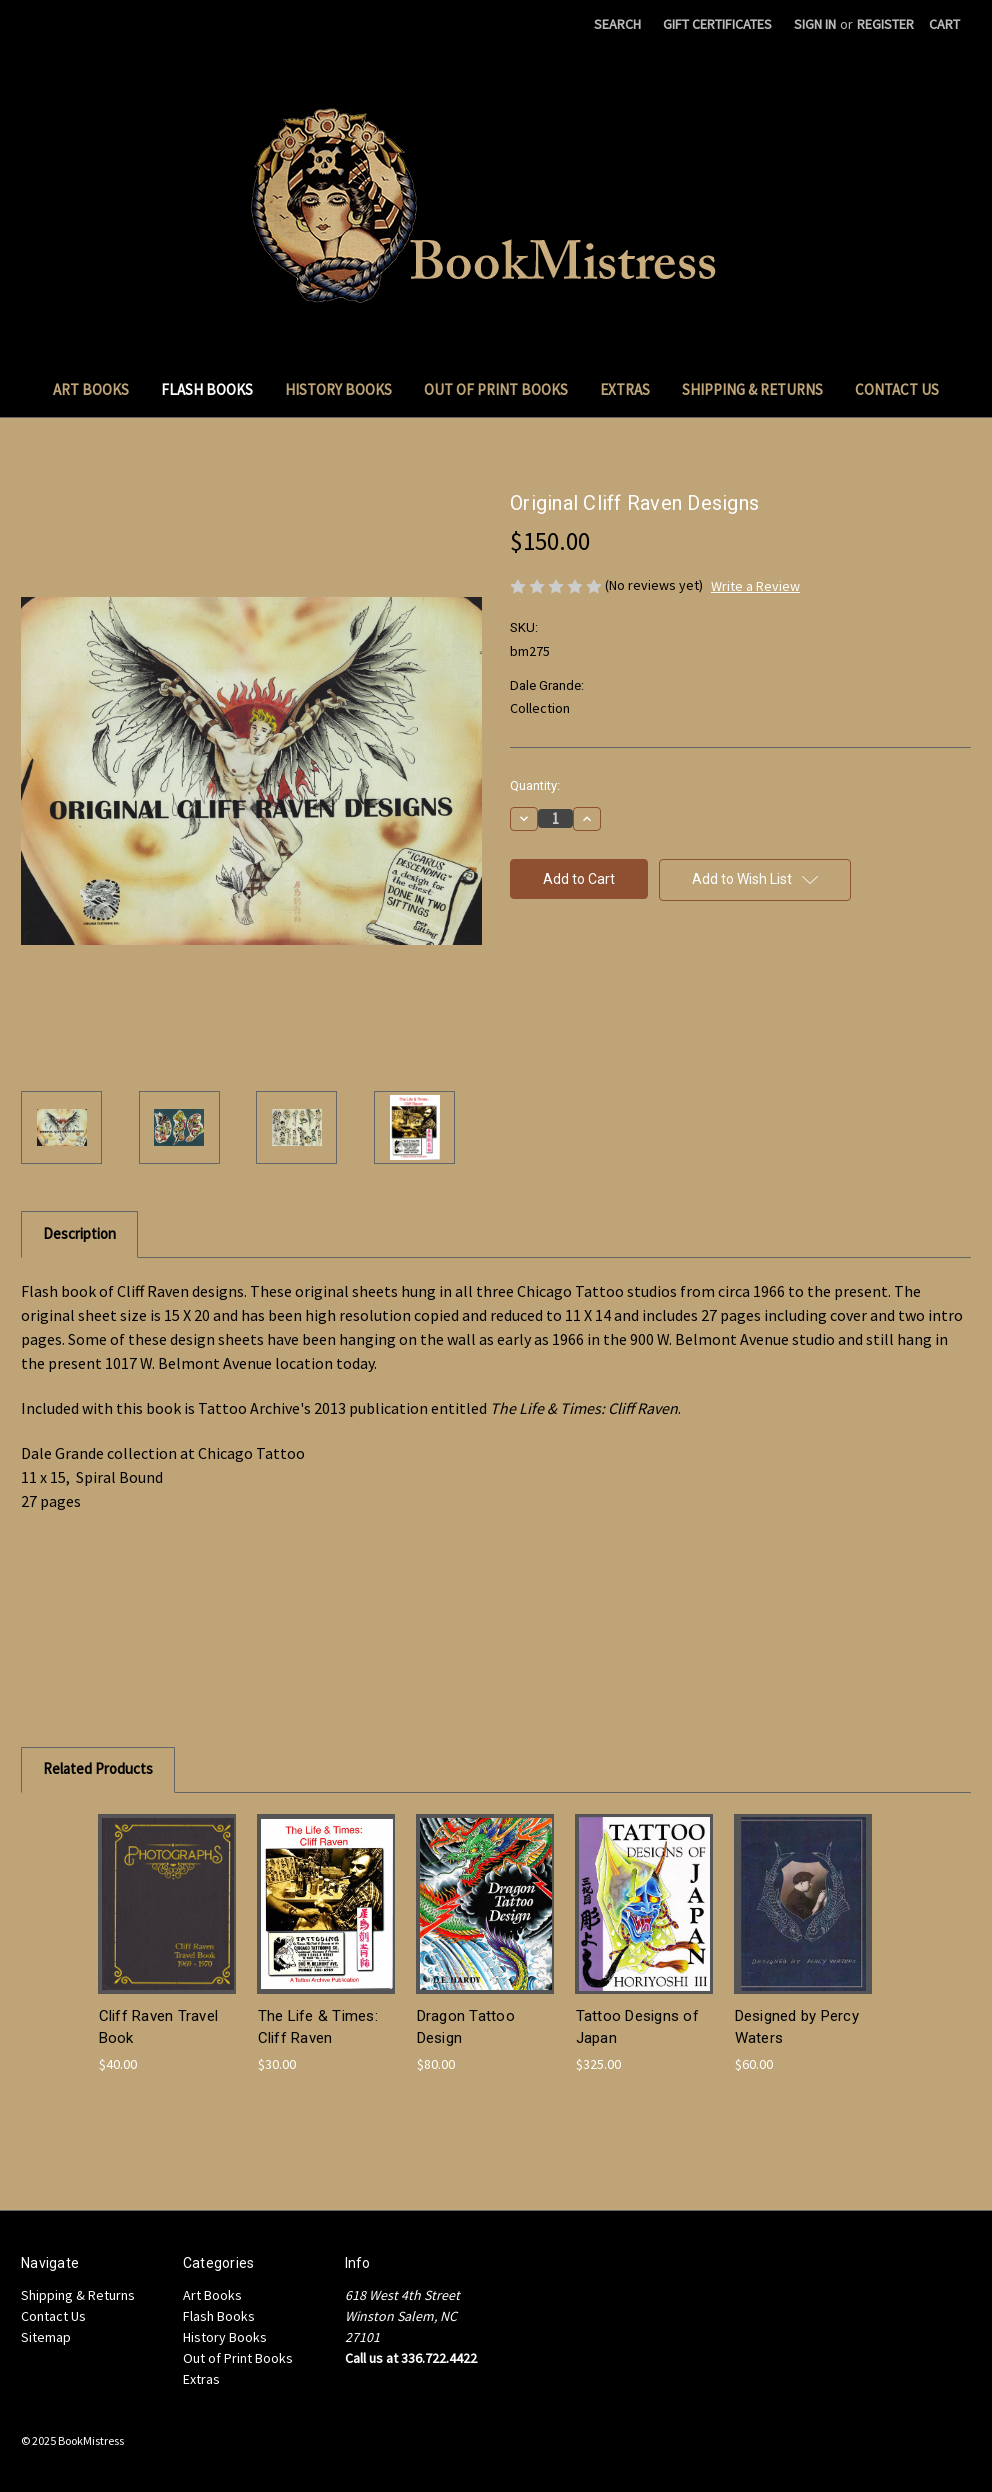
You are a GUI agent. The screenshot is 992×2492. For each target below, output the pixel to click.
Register (885, 24)
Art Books (91, 389)
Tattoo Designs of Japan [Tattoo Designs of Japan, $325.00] (637, 2027)
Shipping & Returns (752, 389)
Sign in (815, 24)
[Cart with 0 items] (944, 24)
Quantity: (535, 785)
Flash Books (207, 389)
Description (79, 1233)
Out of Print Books (496, 389)
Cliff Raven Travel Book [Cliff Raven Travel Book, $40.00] (159, 2027)
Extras (625, 389)
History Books (338, 389)
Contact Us (897, 389)
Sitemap (46, 2337)
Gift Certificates (717, 24)
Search (617, 24)
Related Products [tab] (98, 1768)
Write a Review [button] (755, 586)
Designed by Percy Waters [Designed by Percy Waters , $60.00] (797, 2027)
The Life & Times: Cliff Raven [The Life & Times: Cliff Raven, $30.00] (318, 2027)
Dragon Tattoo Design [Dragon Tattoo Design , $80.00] (466, 2027)
